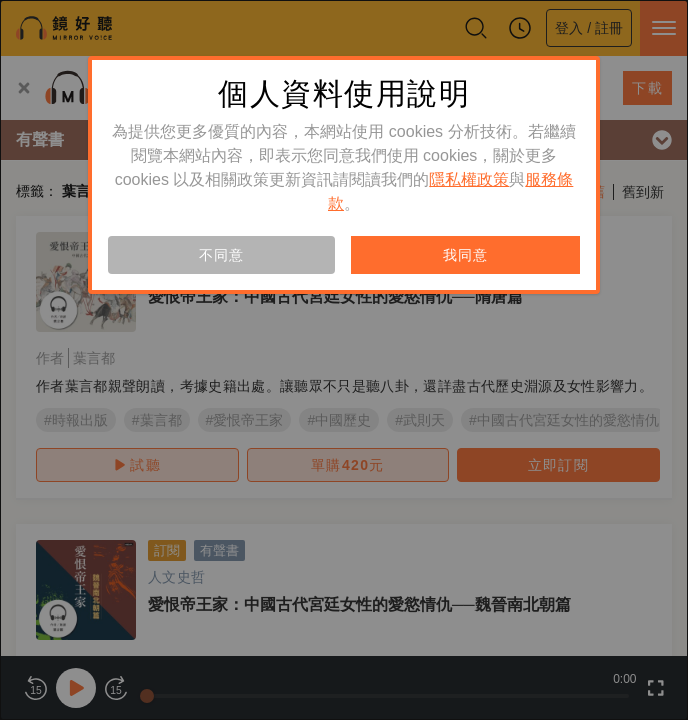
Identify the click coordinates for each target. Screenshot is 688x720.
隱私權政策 (469, 179)
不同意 (221, 255)
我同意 (465, 255)
